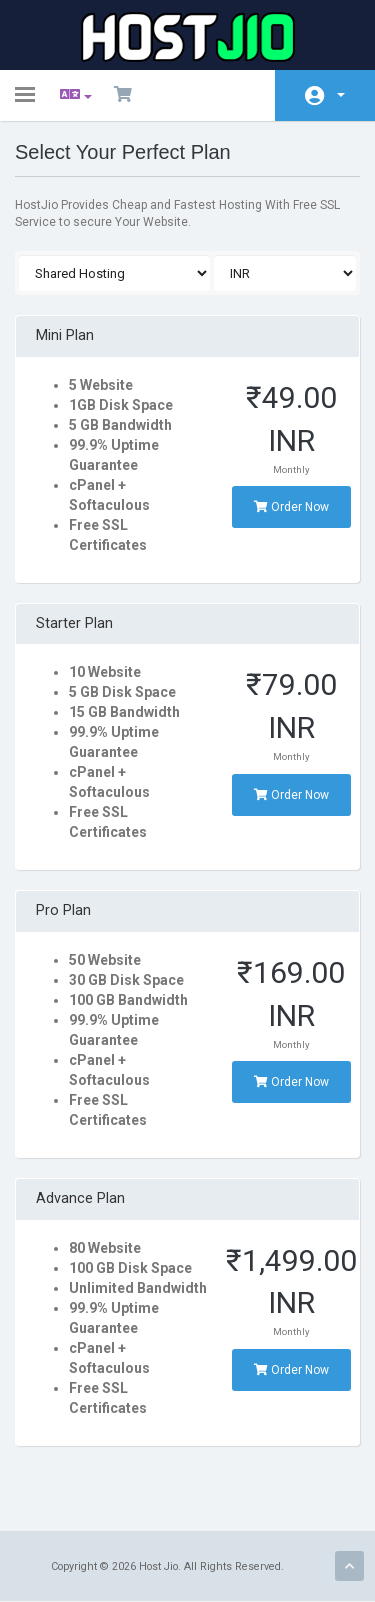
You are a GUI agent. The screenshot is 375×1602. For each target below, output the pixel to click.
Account (341, 95)
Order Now (291, 507)
